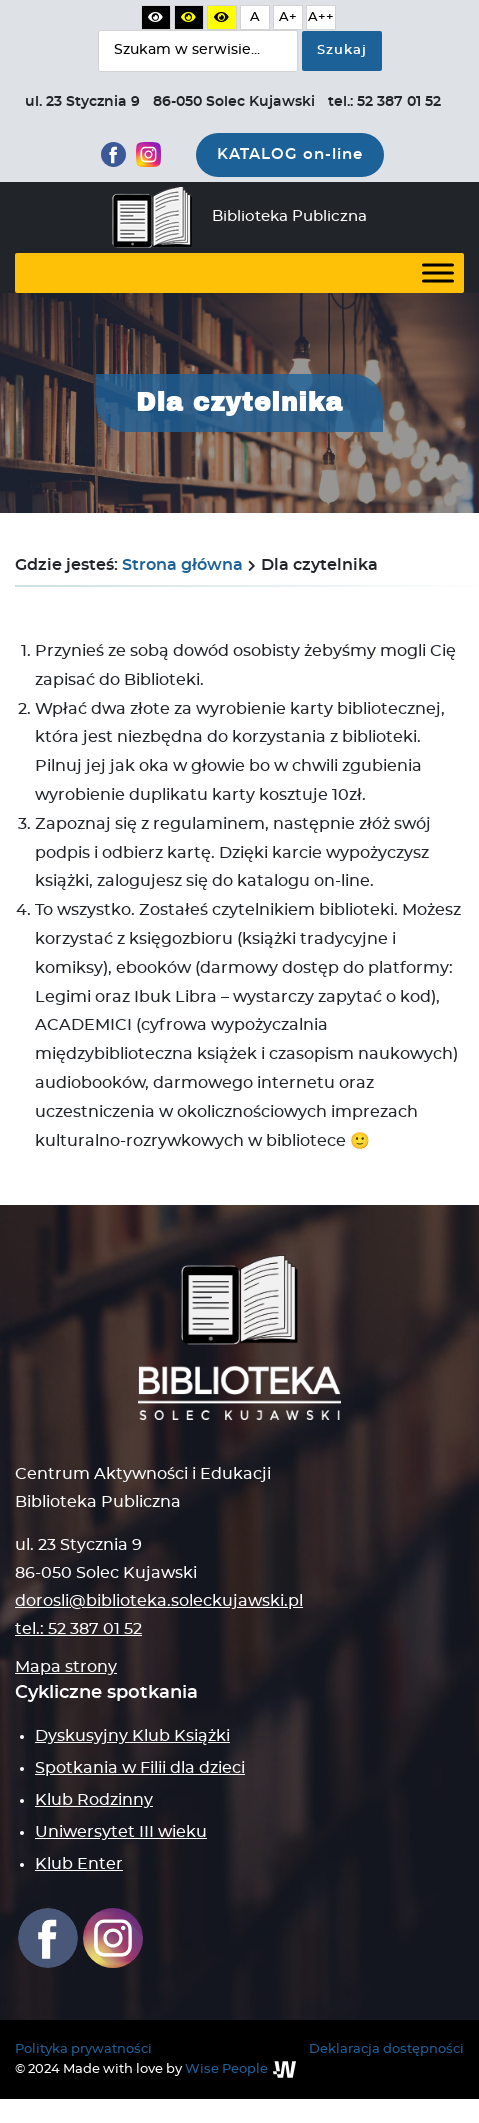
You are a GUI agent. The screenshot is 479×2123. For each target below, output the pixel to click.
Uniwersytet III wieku (121, 1832)
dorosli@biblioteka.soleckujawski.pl (159, 1601)
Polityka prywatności (83, 2049)
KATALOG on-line (290, 154)
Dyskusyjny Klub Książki (132, 1736)
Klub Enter (79, 1864)
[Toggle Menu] (438, 272)
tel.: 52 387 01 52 (78, 1629)
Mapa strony (66, 1667)
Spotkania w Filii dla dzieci (140, 1768)
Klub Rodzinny (94, 1800)
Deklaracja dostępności (386, 2049)
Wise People (226, 2069)
